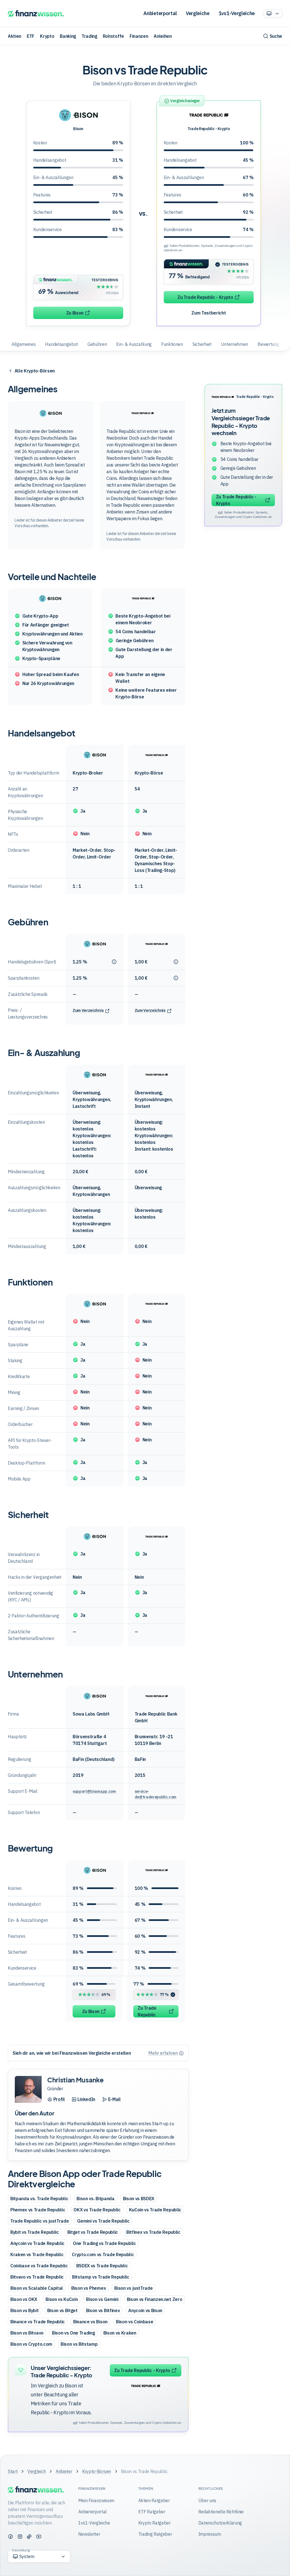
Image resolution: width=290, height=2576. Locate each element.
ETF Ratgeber (151, 2511)
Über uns (207, 2500)
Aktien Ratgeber (154, 2500)
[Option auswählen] (273, 13)
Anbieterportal (160, 13)
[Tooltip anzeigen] (115, 962)
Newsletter (89, 2534)
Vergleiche (198, 13)
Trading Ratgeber (155, 2534)
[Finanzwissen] (36, 13)
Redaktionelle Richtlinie (221, 2511)
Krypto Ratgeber (154, 2523)
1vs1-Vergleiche (236, 13)
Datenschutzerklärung (220, 2523)
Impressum (209, 2534)
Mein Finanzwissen (96, 2500)
